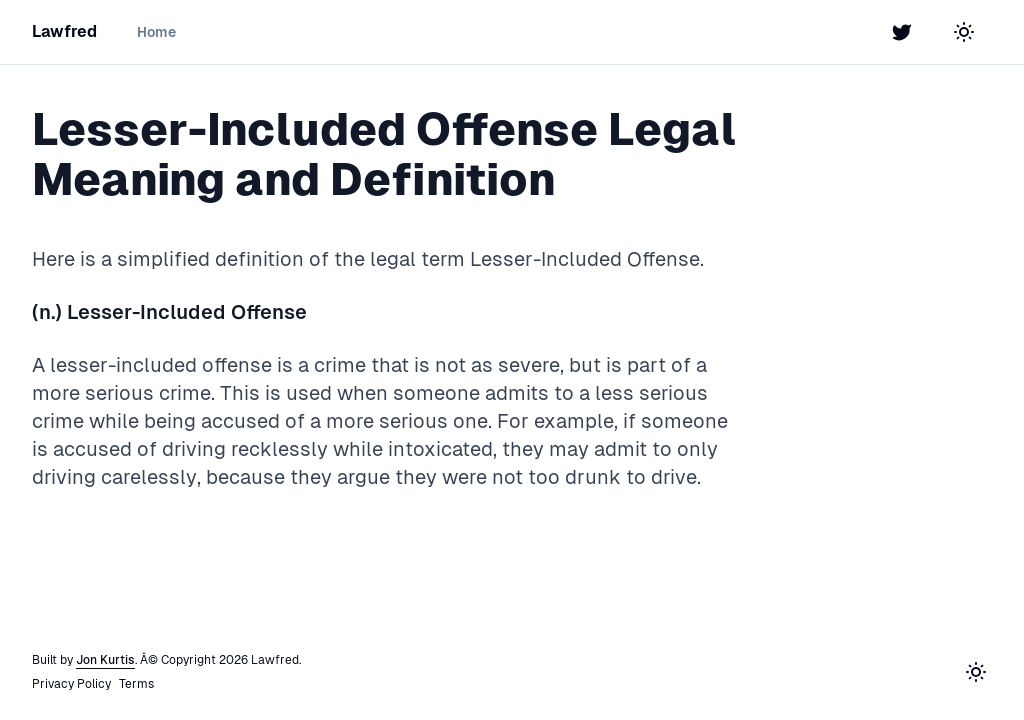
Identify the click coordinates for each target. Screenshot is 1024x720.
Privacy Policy (71, 684)
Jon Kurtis (105, 660)
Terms (136, 684)
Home (156, 32)
